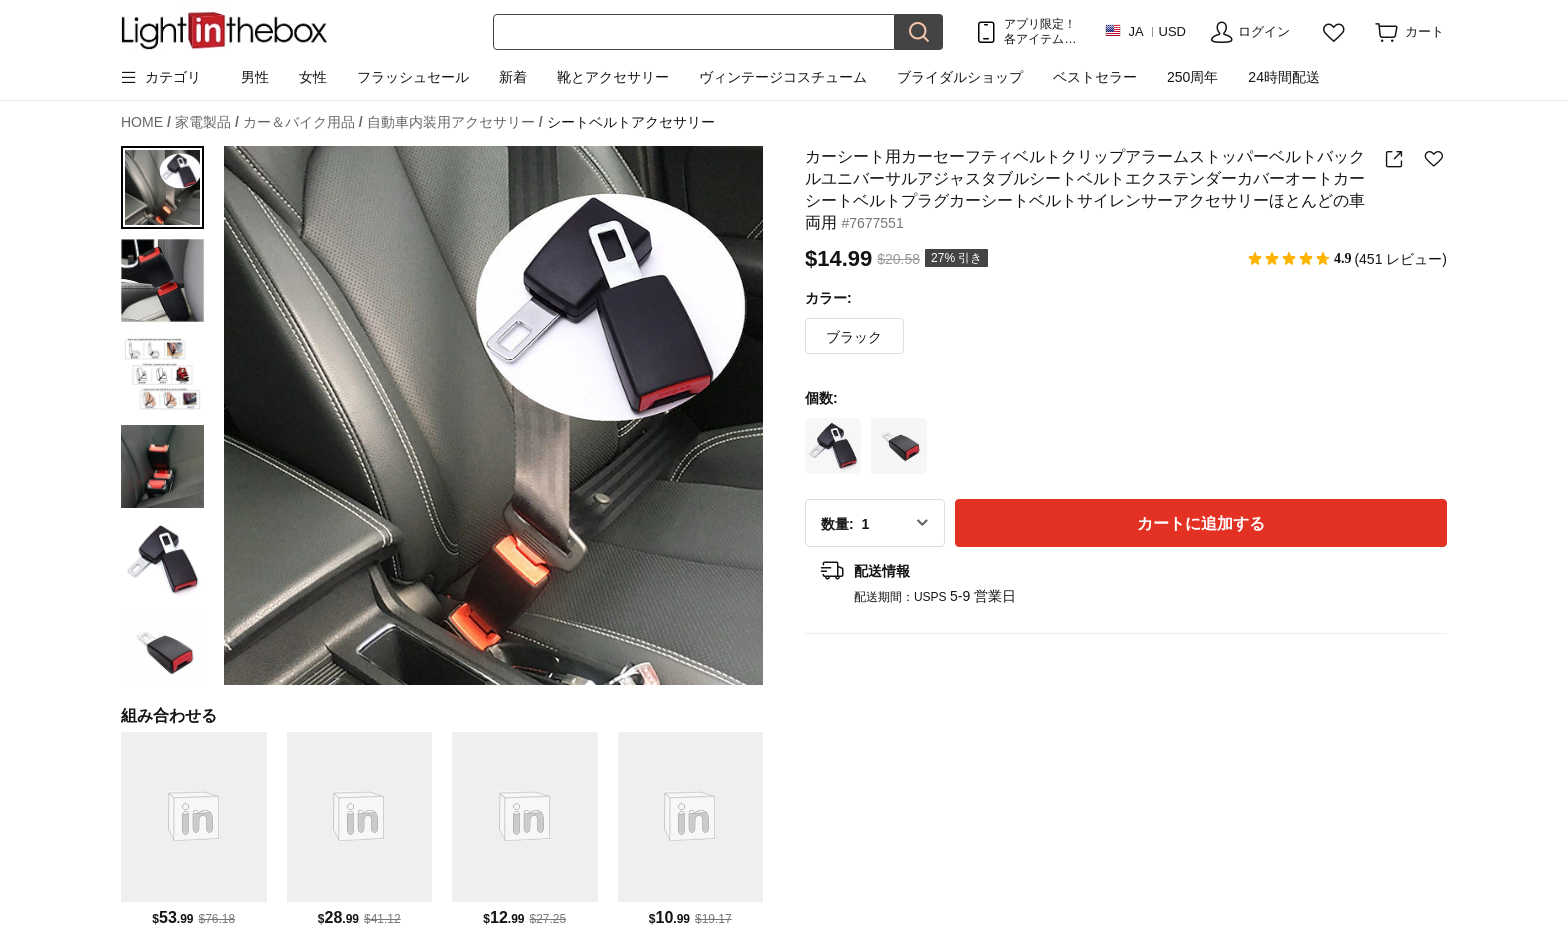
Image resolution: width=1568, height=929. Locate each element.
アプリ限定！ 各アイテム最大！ (1040, 31)
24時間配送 (1284, 77)
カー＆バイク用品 (303, 122)
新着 (513, 77)
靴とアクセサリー (613, 77)
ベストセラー (1095, 77)
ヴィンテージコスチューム (783, 77)
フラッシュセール (413, 77)
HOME (146, 122)
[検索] (694, 32)
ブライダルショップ (960, 77)
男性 (255, 77)
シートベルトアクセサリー (631, 122)
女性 (313, 77)
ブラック (854, 337)
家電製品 (207, 122)
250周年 (1192, 77)
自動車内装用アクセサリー (455, 122)
